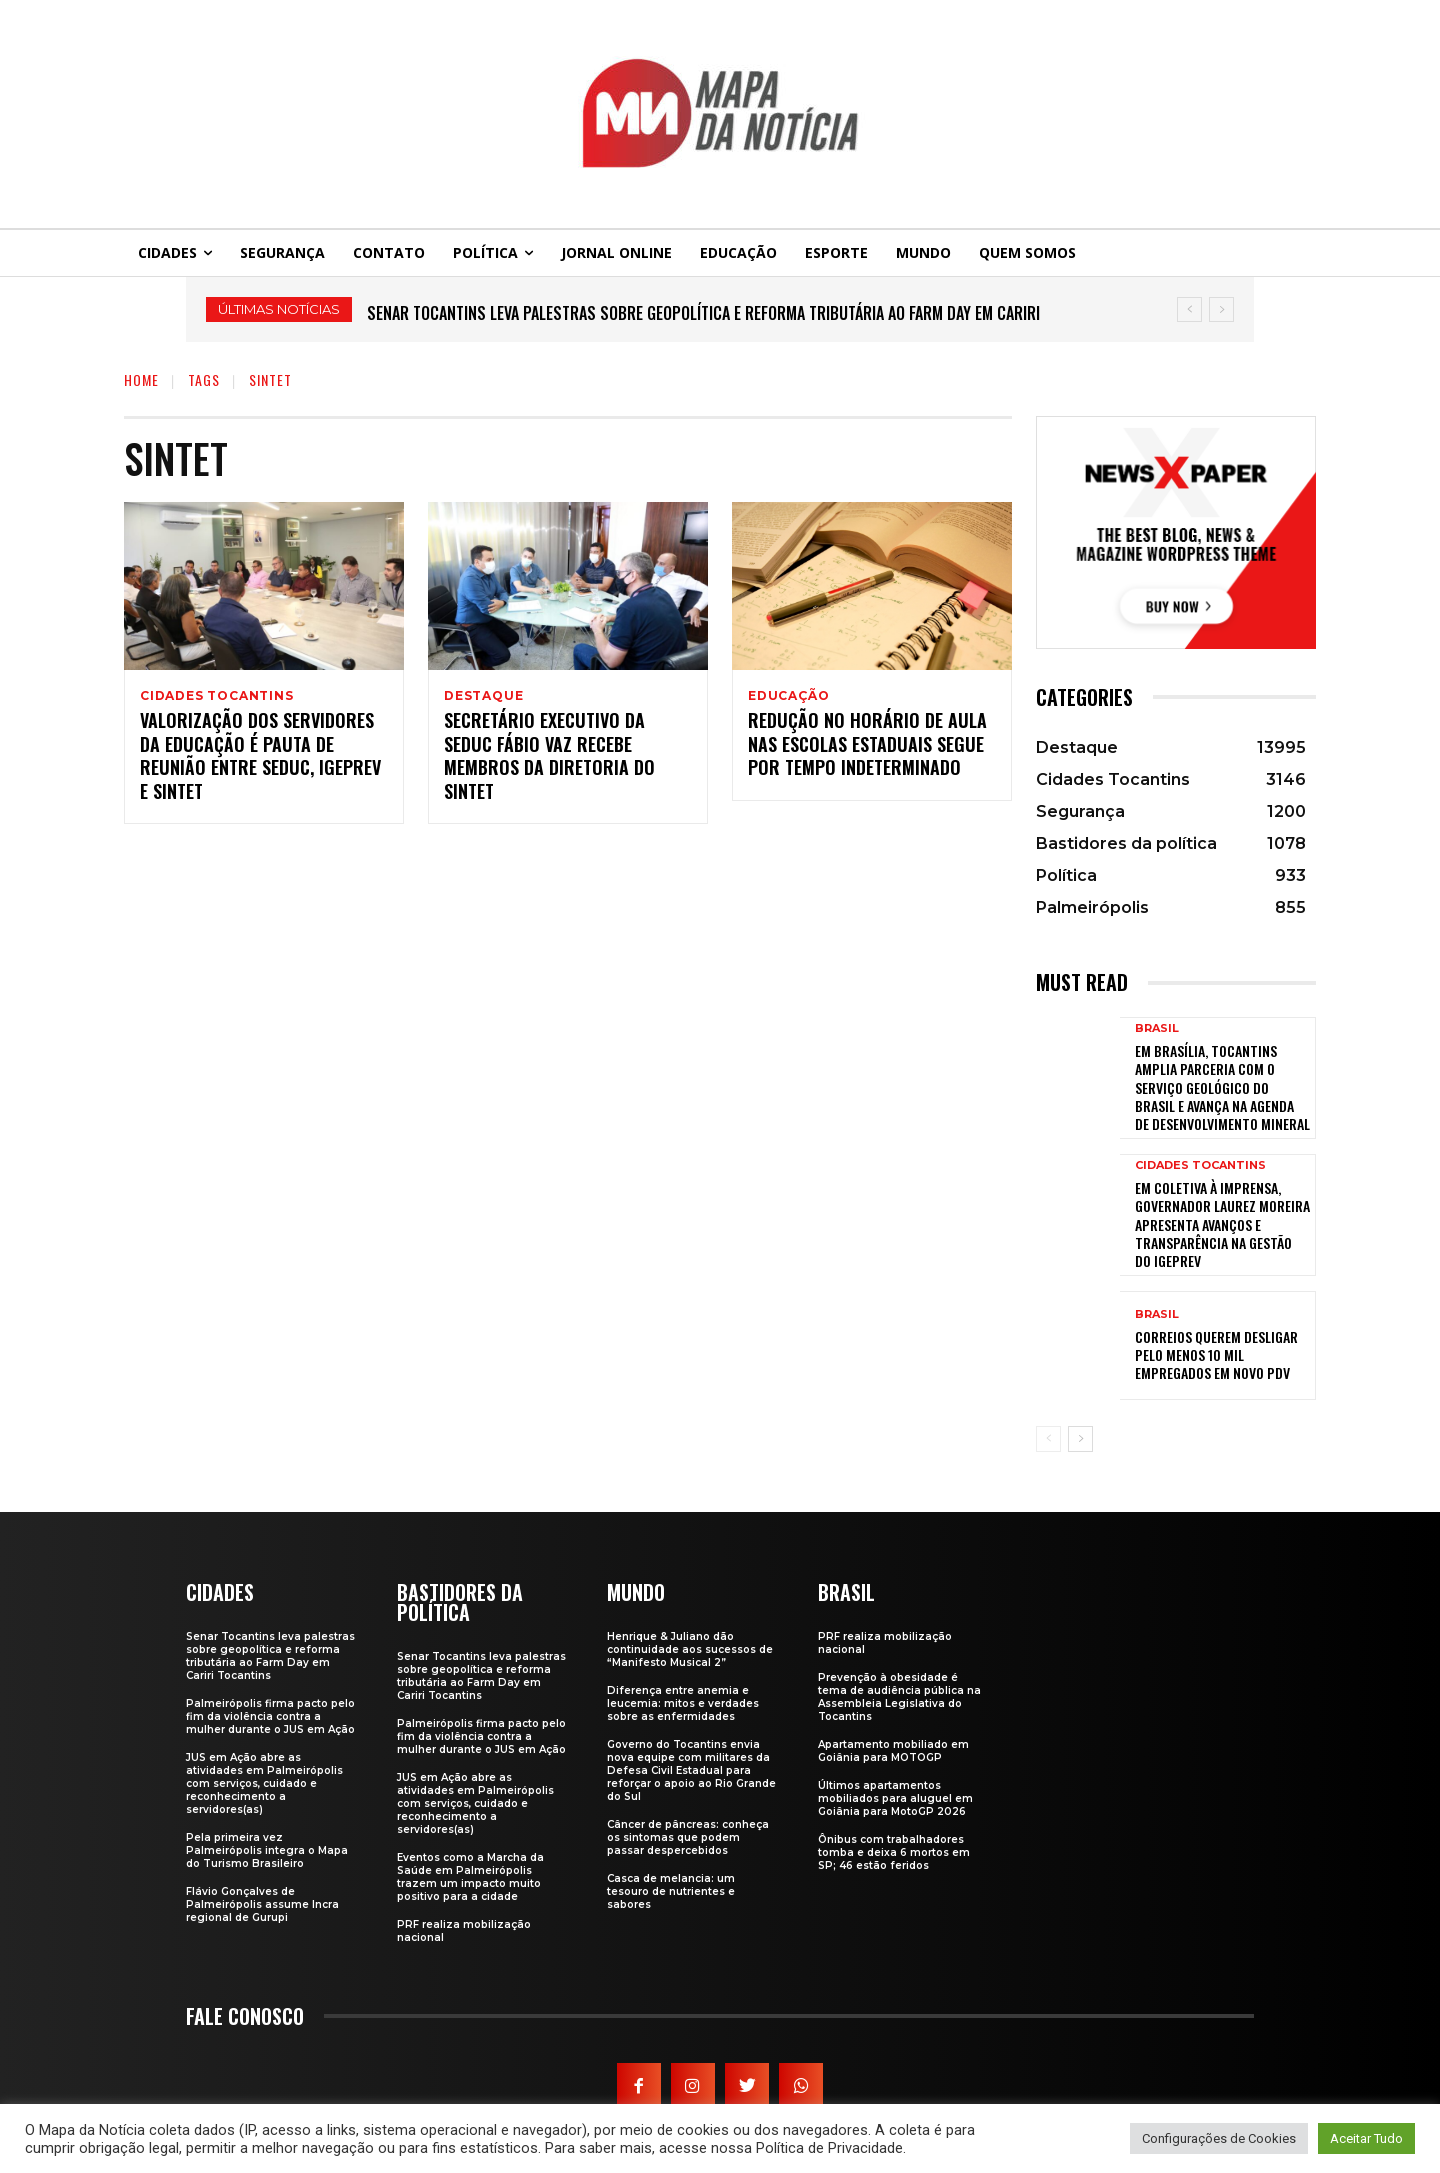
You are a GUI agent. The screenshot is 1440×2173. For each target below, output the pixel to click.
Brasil (1157, 1028)
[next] (1221, 309)
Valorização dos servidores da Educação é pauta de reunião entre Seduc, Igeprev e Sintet (260, 758)
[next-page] (1080, 1439)
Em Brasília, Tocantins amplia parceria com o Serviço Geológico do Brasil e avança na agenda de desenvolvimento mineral (1222, 1087)
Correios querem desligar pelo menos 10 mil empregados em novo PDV (1216, 1354)
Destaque (483, 696)
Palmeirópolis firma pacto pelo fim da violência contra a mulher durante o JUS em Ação (270, 1716)
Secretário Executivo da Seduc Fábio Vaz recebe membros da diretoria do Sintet (549, 758)
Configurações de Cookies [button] (1219, 2138)
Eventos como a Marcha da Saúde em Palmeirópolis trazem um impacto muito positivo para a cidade (470, 1877)
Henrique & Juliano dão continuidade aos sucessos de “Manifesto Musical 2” (690, 1649)
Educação (788, 696)
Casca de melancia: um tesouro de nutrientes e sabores (671, 1891)
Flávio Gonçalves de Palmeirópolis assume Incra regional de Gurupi (262, 1904)
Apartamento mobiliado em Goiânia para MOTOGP (893, 1751)
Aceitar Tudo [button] (1366, 2138)
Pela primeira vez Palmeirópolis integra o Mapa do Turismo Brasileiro (267, 1850)
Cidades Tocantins (217, 696)
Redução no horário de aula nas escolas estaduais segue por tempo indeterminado (867, 746)
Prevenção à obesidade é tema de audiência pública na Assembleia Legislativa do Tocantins (899, 1697)
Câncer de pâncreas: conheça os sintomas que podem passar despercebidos (688, 1837)
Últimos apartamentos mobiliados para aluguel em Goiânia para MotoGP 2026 (895, 1798)
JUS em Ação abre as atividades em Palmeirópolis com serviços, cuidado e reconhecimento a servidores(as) (264, 1783)
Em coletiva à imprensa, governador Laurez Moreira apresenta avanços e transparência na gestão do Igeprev (1222, 1224)
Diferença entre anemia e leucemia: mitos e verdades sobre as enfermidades (683, 1703)
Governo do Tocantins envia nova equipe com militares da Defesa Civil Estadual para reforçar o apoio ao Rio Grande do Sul (691, 1770)
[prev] (1189, 309)
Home (141, 379)
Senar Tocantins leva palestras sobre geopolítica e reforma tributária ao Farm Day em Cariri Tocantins (270, 1656)
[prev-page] (1048, 1439)
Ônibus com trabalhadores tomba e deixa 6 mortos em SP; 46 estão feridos (894, 1852)
